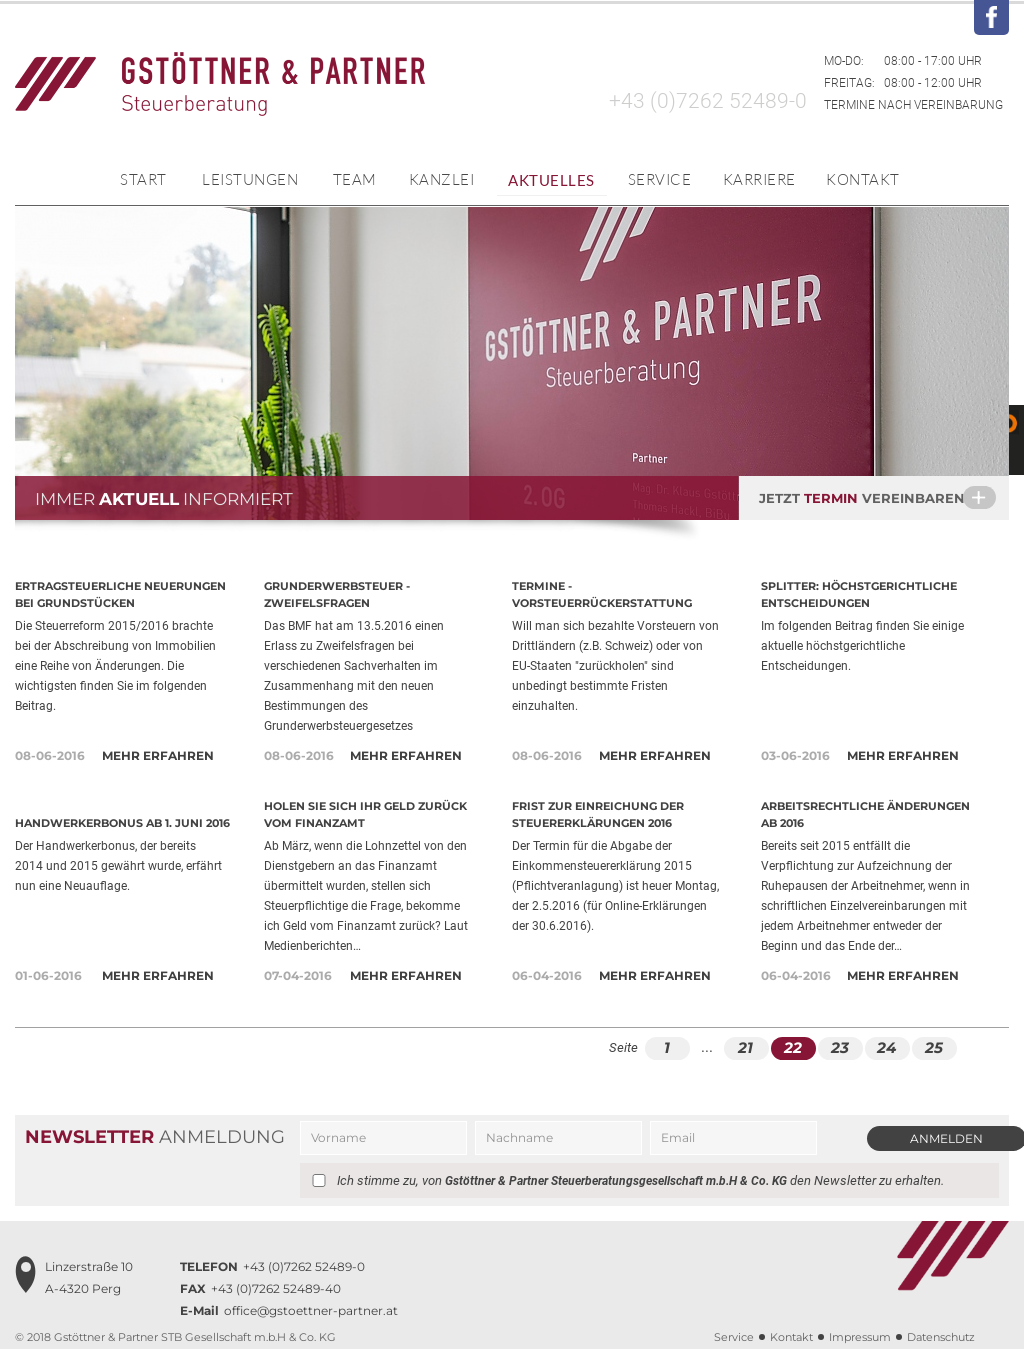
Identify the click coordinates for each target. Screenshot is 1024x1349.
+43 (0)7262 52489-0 (708, 101)
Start (143, 179)
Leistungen (250, 179)
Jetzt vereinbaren (884, 496)
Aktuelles (551, 180)
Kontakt (863, 179)
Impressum (860, 1337)
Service (660, 179)
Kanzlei (442, 179)
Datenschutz (941, 1337)
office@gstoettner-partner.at (289, 1310)
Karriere (759, 179)
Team (355, 179)
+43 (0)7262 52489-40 (260, 1288)
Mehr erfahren (158, 755)
